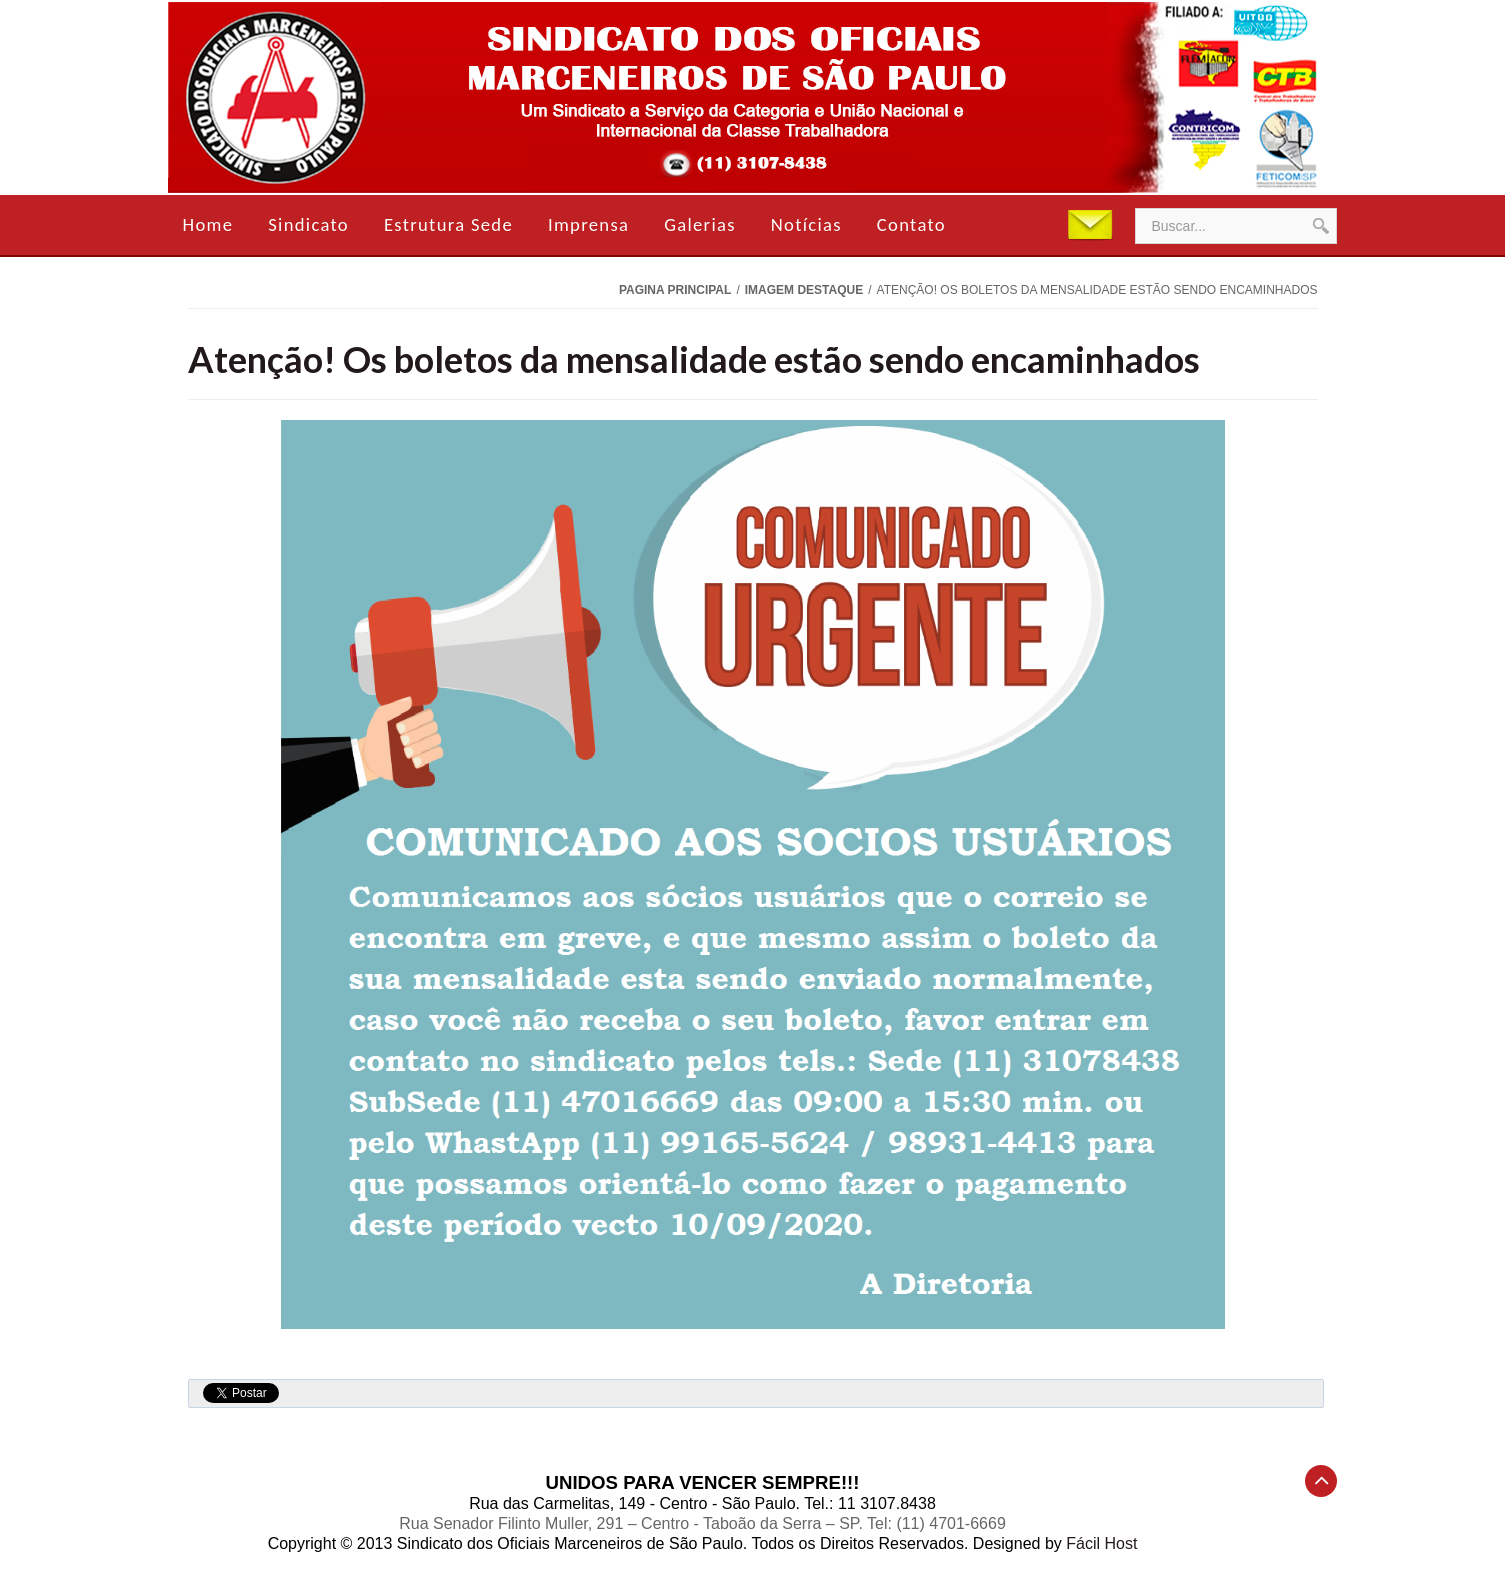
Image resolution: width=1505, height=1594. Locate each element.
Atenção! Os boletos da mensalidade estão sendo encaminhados (694, 359)
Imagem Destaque (804, 290)
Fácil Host (1101, 1543)
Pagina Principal (675, 290)
